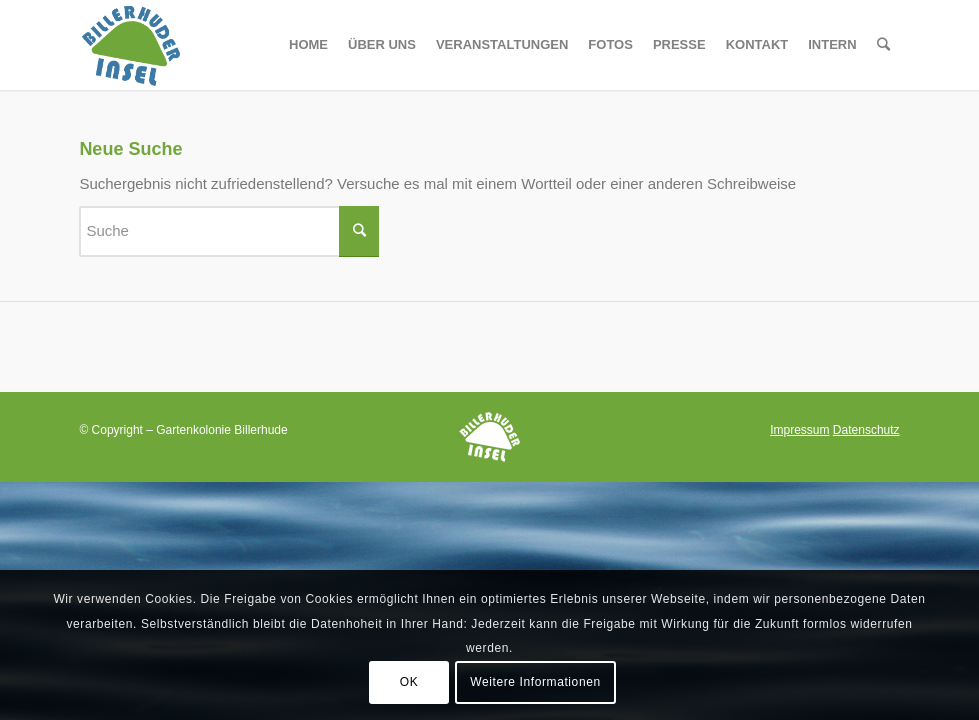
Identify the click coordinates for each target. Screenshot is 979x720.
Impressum (799, 430)
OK (409, 682)
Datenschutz (866, 430)
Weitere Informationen (535, 682)
